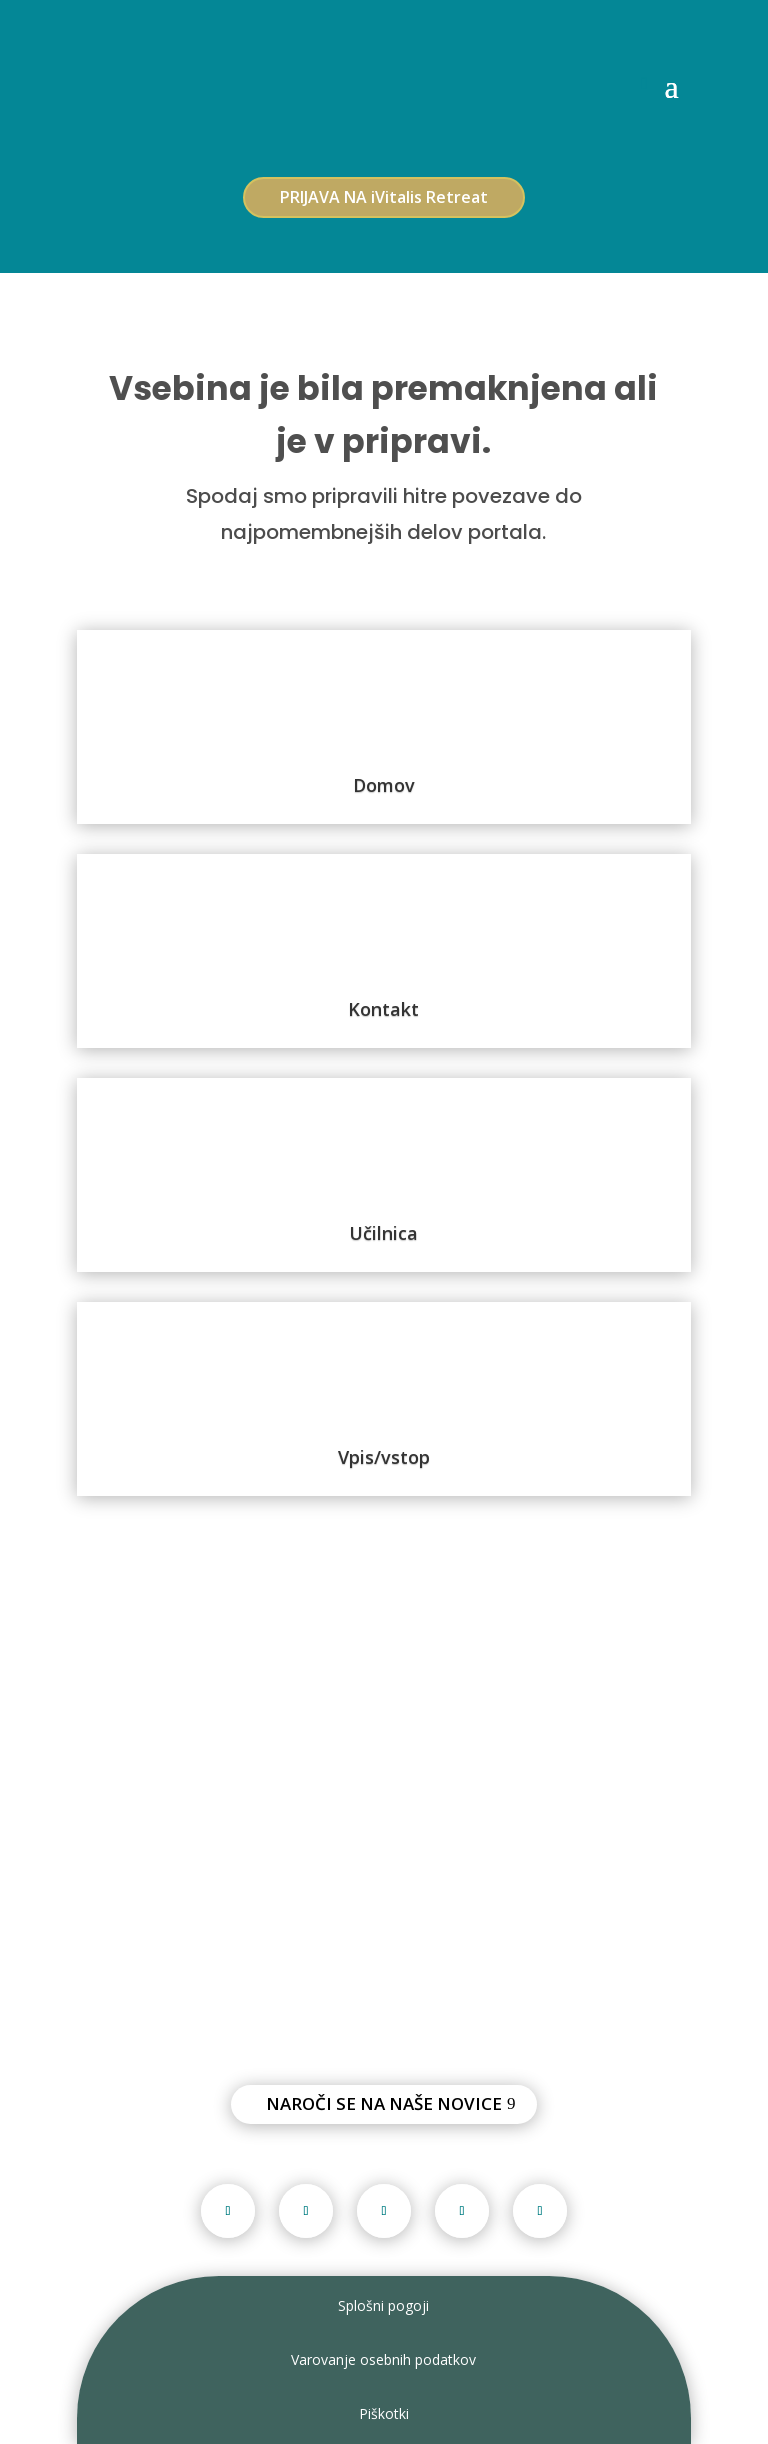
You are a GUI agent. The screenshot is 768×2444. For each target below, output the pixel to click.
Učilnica (383, 1233)
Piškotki (384, 2413)
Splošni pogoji (383, 2305)
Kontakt (383, 1009)
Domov (384, 785)
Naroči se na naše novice (384, 2103)
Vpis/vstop (384, 1457)
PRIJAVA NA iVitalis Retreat (384, 197)
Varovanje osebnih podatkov (383, 2359)
